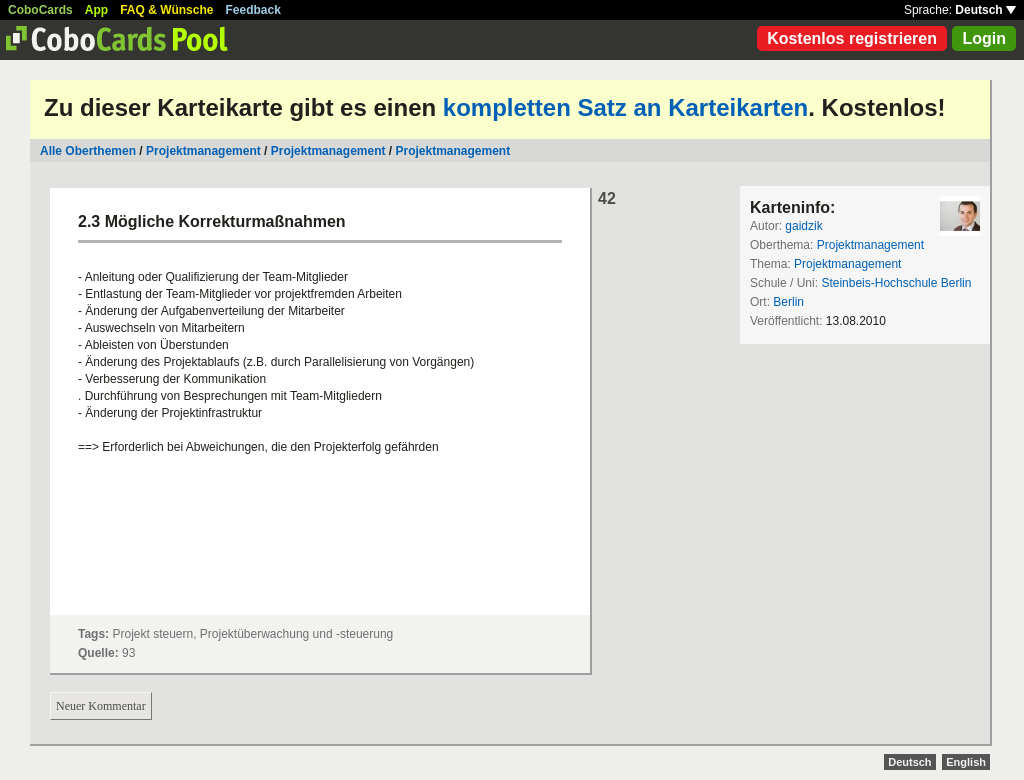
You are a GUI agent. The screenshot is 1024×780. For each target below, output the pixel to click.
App (96, 10)
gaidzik (803, 226)
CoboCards (40, 10)
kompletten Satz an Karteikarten (625, 107)
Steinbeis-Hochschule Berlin (896, 283)
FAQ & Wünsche (166, 10)
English (966, 762)
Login (984, 38)
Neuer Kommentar (101, 706)
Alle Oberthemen (88, 151)
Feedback (253, 10)
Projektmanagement (203, 151)
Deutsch (985, 10)
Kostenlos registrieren (852, 38)
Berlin (788, 302)
